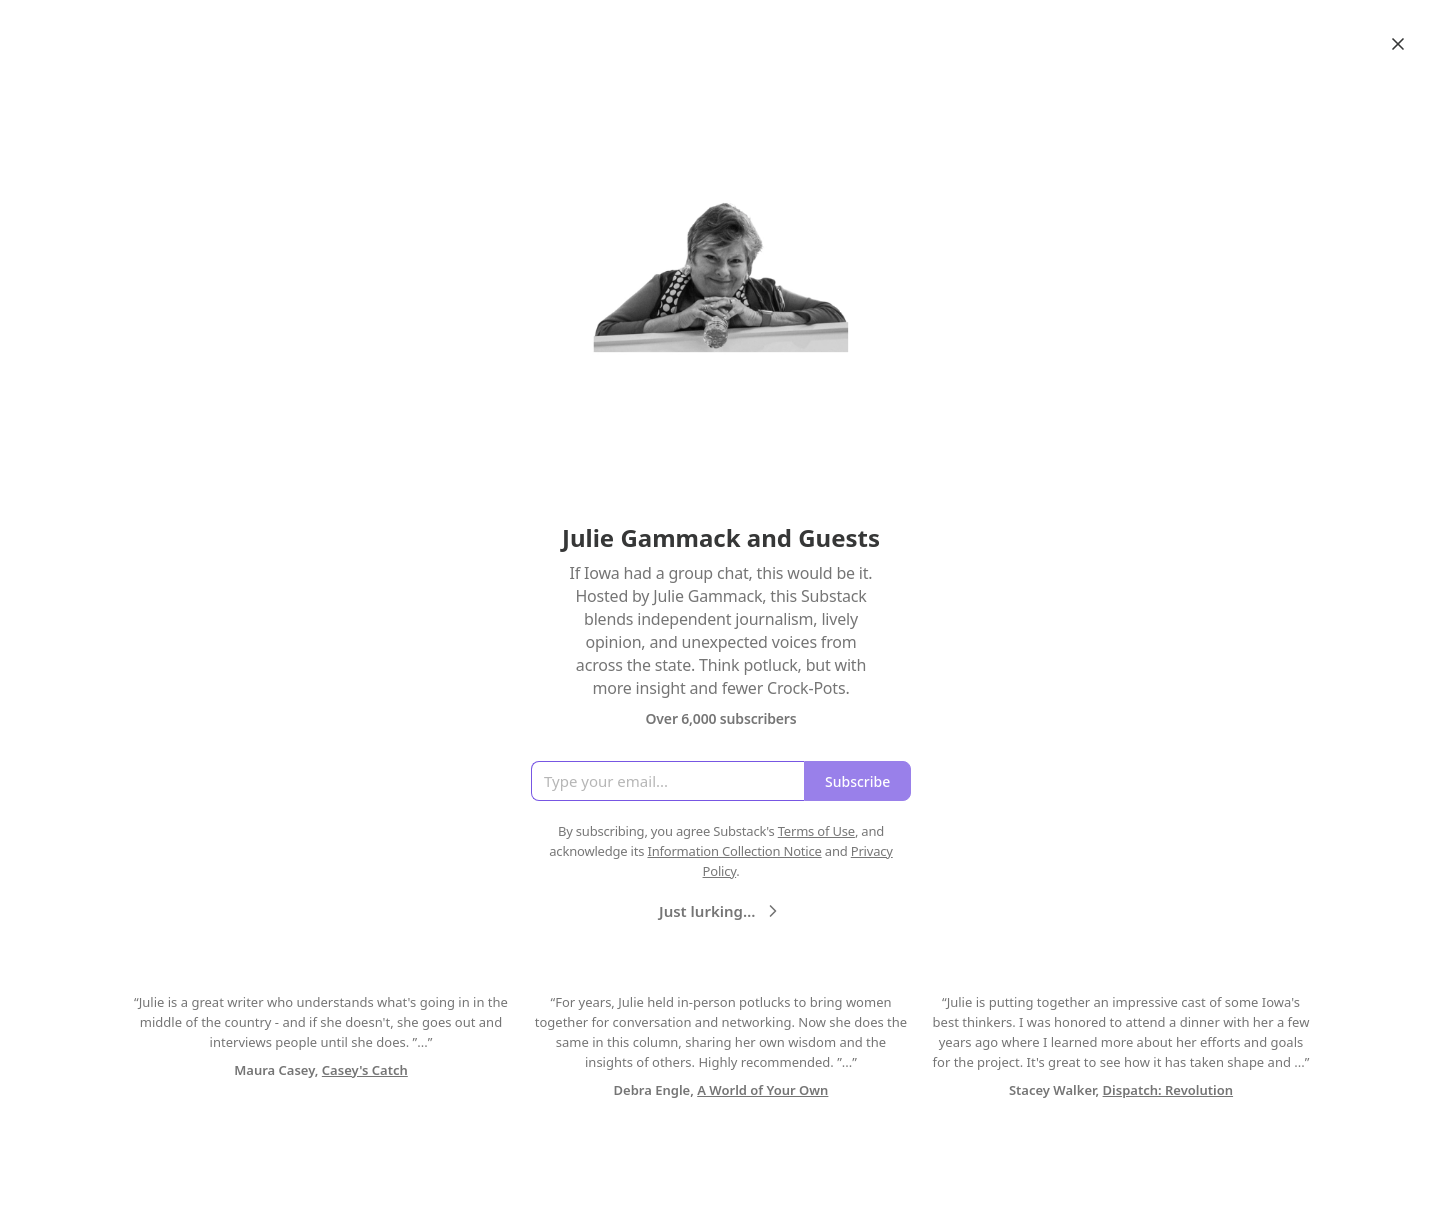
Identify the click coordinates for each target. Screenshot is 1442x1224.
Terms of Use (816, 831)
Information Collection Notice (734, 851)
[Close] (1398, 44)
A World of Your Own (762, 1090)
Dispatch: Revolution (1168, 1090)
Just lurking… (721, 911)
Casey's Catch (365, 1070)
